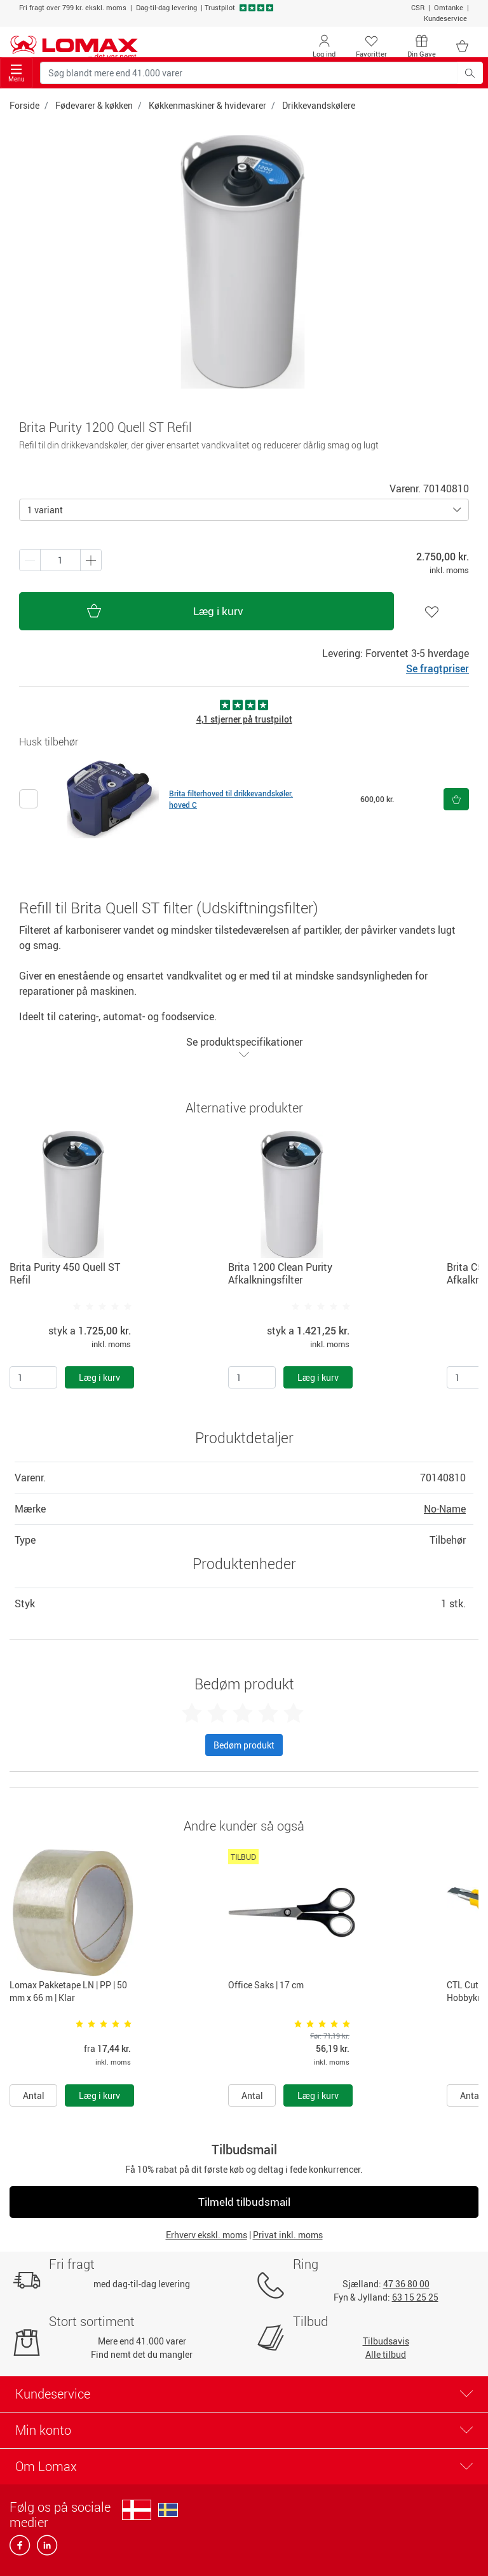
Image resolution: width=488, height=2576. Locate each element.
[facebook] (21, 2549)
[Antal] (33, 1377)
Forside (24, 105)
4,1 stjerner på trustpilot (244, 719)
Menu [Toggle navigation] (16, 73)
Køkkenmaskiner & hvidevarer (207, 105)
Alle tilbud (385, 2354)
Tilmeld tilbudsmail (244, 2201)
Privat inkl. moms (288, 2235)
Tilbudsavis (386, 2341)
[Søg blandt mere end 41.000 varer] (249, 73)
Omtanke (448, 7)
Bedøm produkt (244, 1745)
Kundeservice (445, 18)
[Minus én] (91, 560)
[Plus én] (30, 560)
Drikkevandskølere (318, 105)
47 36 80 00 (406, 2284)
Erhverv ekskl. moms (206, 2235)
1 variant (45, 510)
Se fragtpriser (437, 668)
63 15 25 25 (415, 2297)
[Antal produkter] (60, 560)
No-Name (445, 1509)
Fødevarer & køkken (94, 105)
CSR (417, 7)
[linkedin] (44, 2549)
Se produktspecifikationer (244, 1047)
